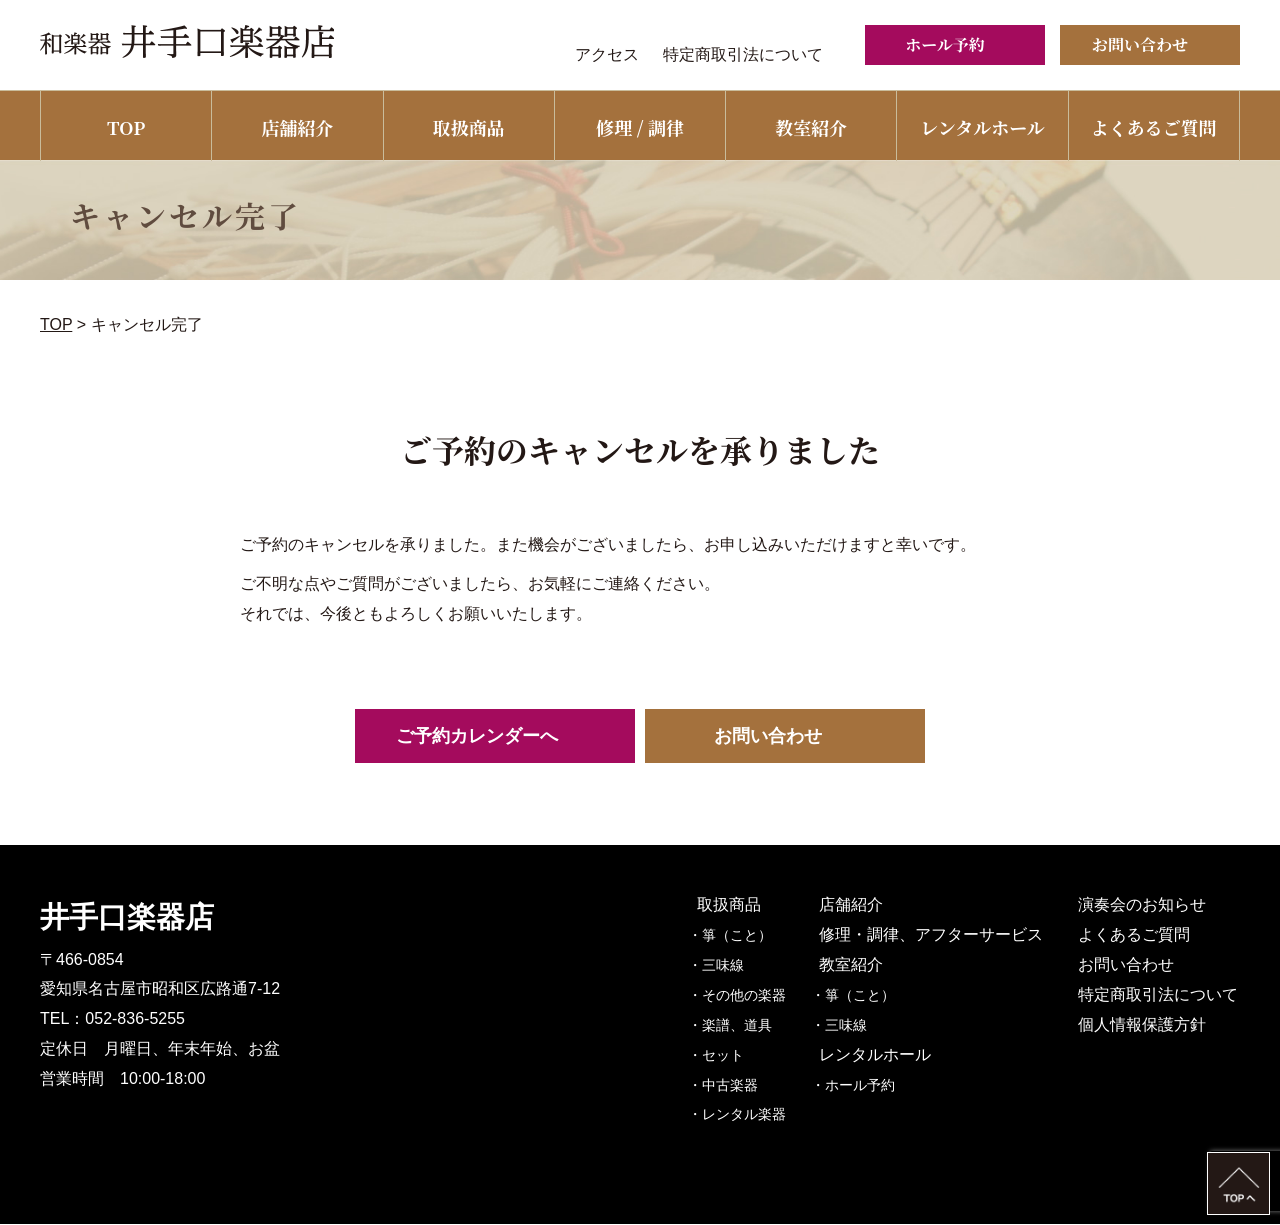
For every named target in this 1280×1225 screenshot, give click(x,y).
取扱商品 (469, 127)
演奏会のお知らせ (1144, 905)
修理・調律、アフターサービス (944, 935)
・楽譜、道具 (751, 1026)
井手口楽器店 (127, 918)
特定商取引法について (743, 54)
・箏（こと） (751, 936)
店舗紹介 (297, 127)
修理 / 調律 (640, 127)
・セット (737, 1056)
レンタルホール (982, 127)
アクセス (607, 54)
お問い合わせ (1128, 965)
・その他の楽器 (758, 996)
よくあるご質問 (1154, 127)
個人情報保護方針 (1144, 1025)
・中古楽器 (744, 1086)
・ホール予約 (874, 1086)
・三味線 (737, 966)
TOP (126, 127)
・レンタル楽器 (758, 1116)
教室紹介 (811, 127)
